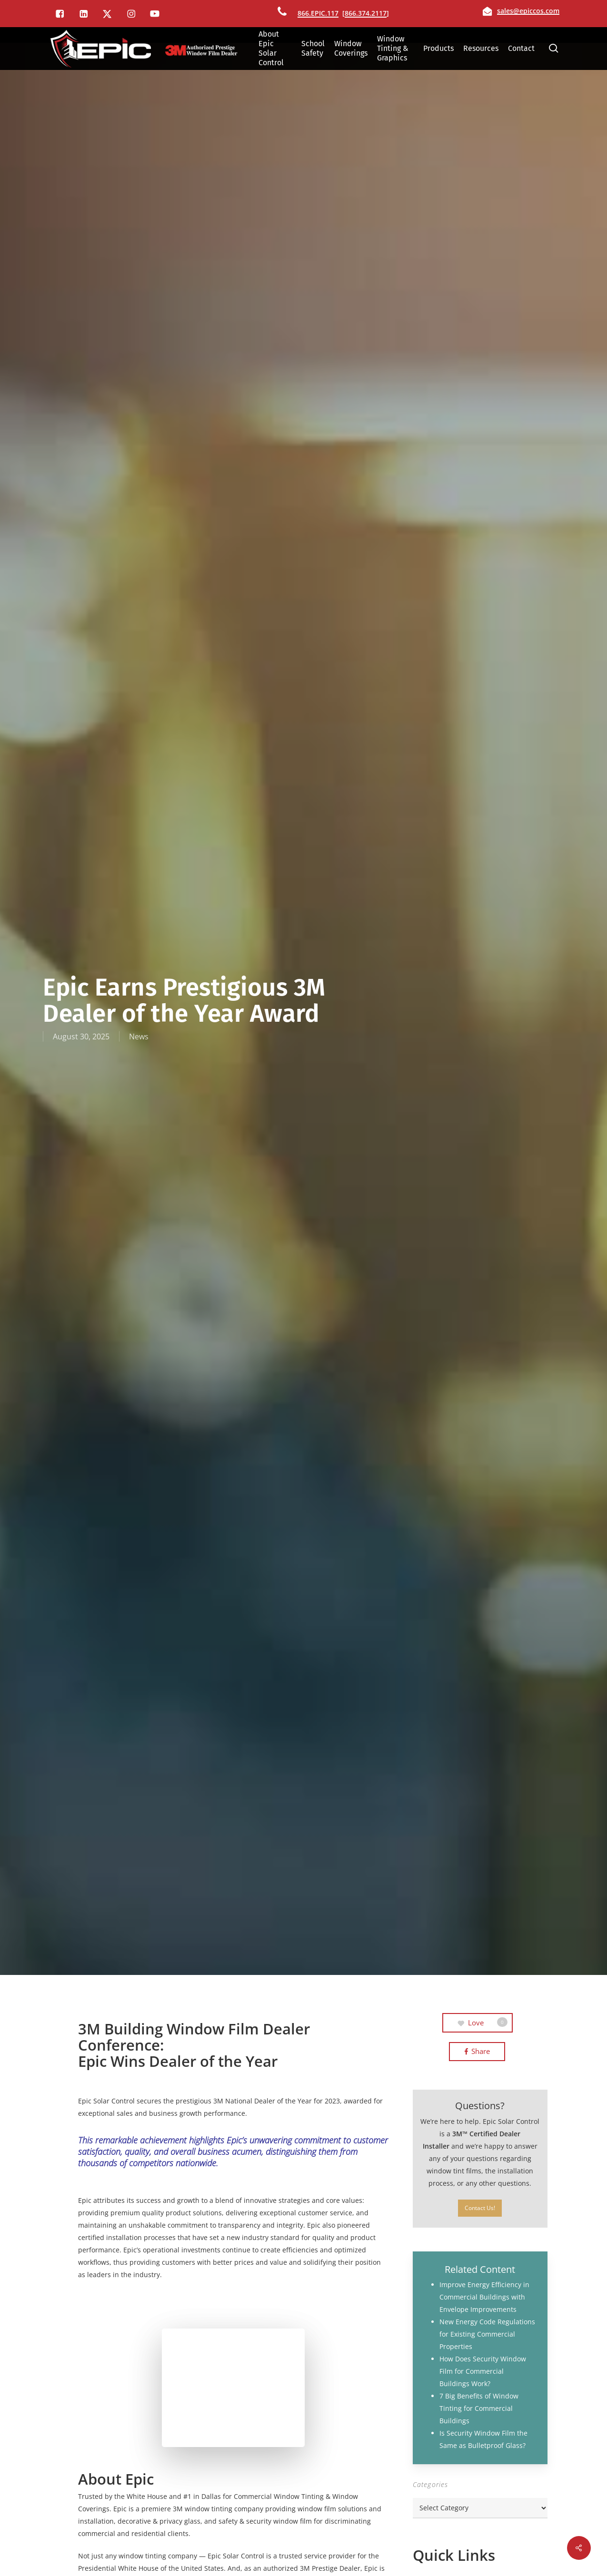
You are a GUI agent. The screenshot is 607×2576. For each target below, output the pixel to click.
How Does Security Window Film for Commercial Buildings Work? (482, 2371)
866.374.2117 (366, 13)
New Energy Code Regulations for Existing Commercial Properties (487, 2334)
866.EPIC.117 (318, 13)
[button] (480, 2208)
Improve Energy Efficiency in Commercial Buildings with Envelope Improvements (484, 2297)
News (139, 1036)
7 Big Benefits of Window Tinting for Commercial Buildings (478, 2408)
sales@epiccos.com (528, 10)
